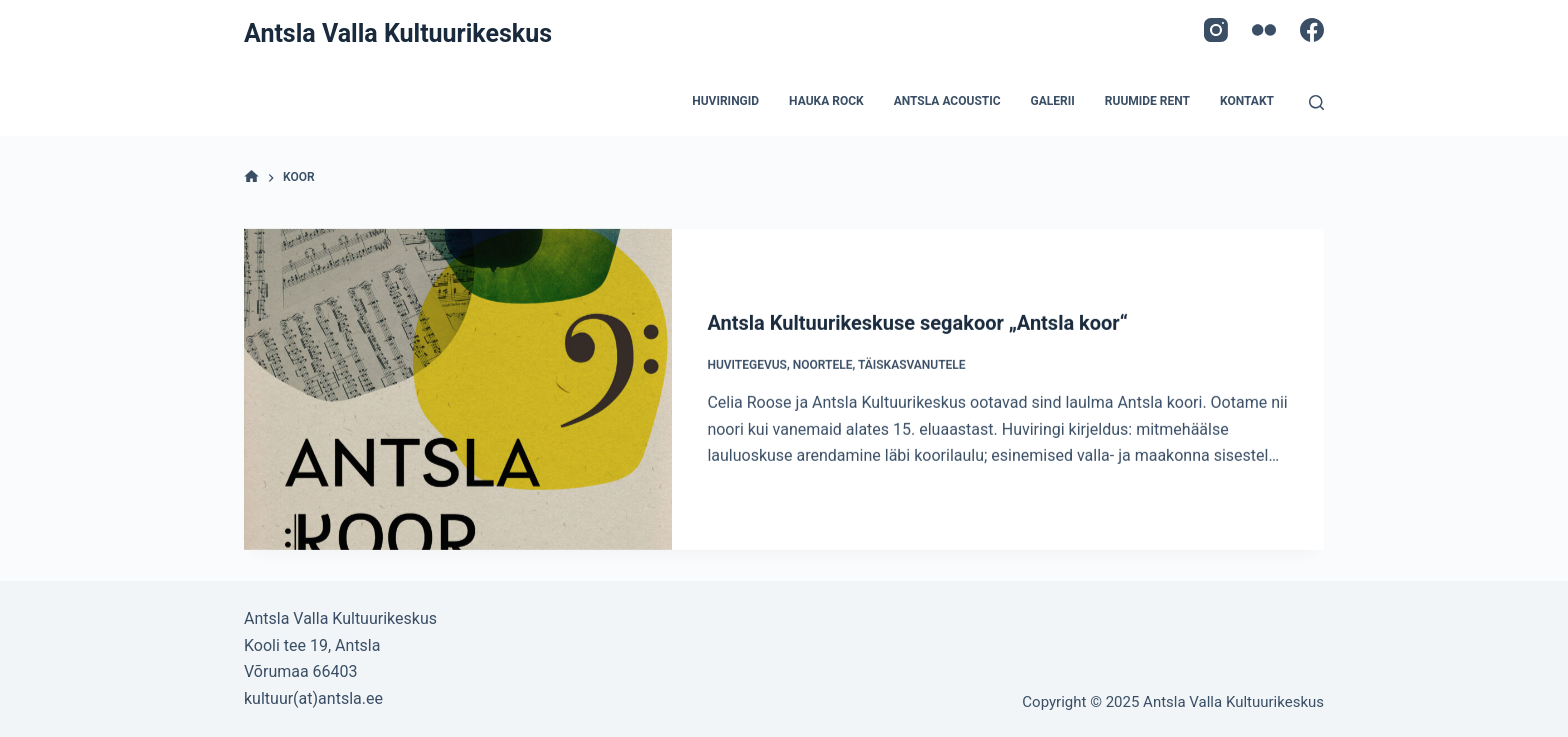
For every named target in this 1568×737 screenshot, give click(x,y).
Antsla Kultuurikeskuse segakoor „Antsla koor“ (917, 323)
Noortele (823, 365)
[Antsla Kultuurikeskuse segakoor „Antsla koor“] (458, 390)
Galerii (1053, 101)
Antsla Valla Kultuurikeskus (398, 33)
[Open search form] (1316, 102)
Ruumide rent (1147, 101)
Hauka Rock (826, 101)
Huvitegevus (747, 365)
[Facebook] (1312, 30)
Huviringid (725, 101)
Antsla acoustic (947, 101)
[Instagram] (1216, 30)
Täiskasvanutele (912, 365)
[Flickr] (1264, 30)
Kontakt (1247, 101)
